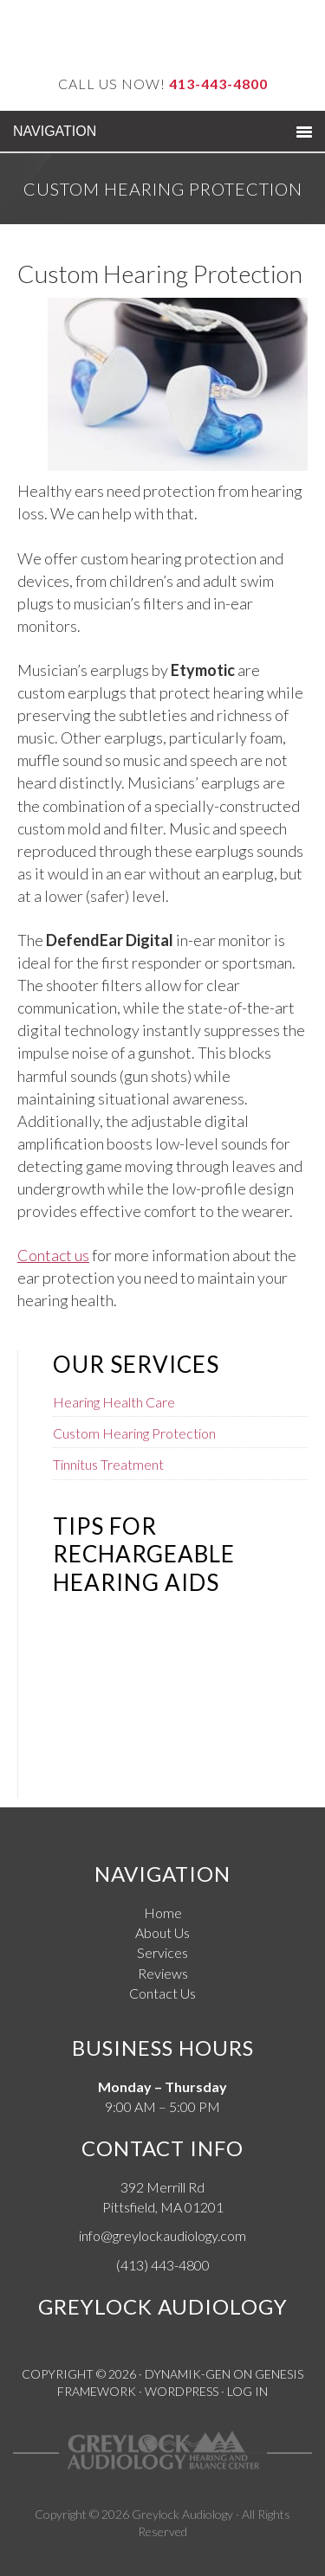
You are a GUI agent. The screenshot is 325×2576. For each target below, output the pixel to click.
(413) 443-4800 (163, 2265)
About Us (162, 1932)
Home (163, 1912)
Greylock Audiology (182, 2514)
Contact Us (162, 1993)
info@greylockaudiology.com (162, 2235)
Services (162, 1952)
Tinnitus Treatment (108, 1464)
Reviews (163, 1973)
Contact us (53, 1255)
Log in (247, 2391)
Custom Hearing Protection (134, 1433)
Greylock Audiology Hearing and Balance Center (162, 37)
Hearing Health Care (114, 1402)
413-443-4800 (218, 83)
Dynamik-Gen (188, 2374)
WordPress (181, 2391)
